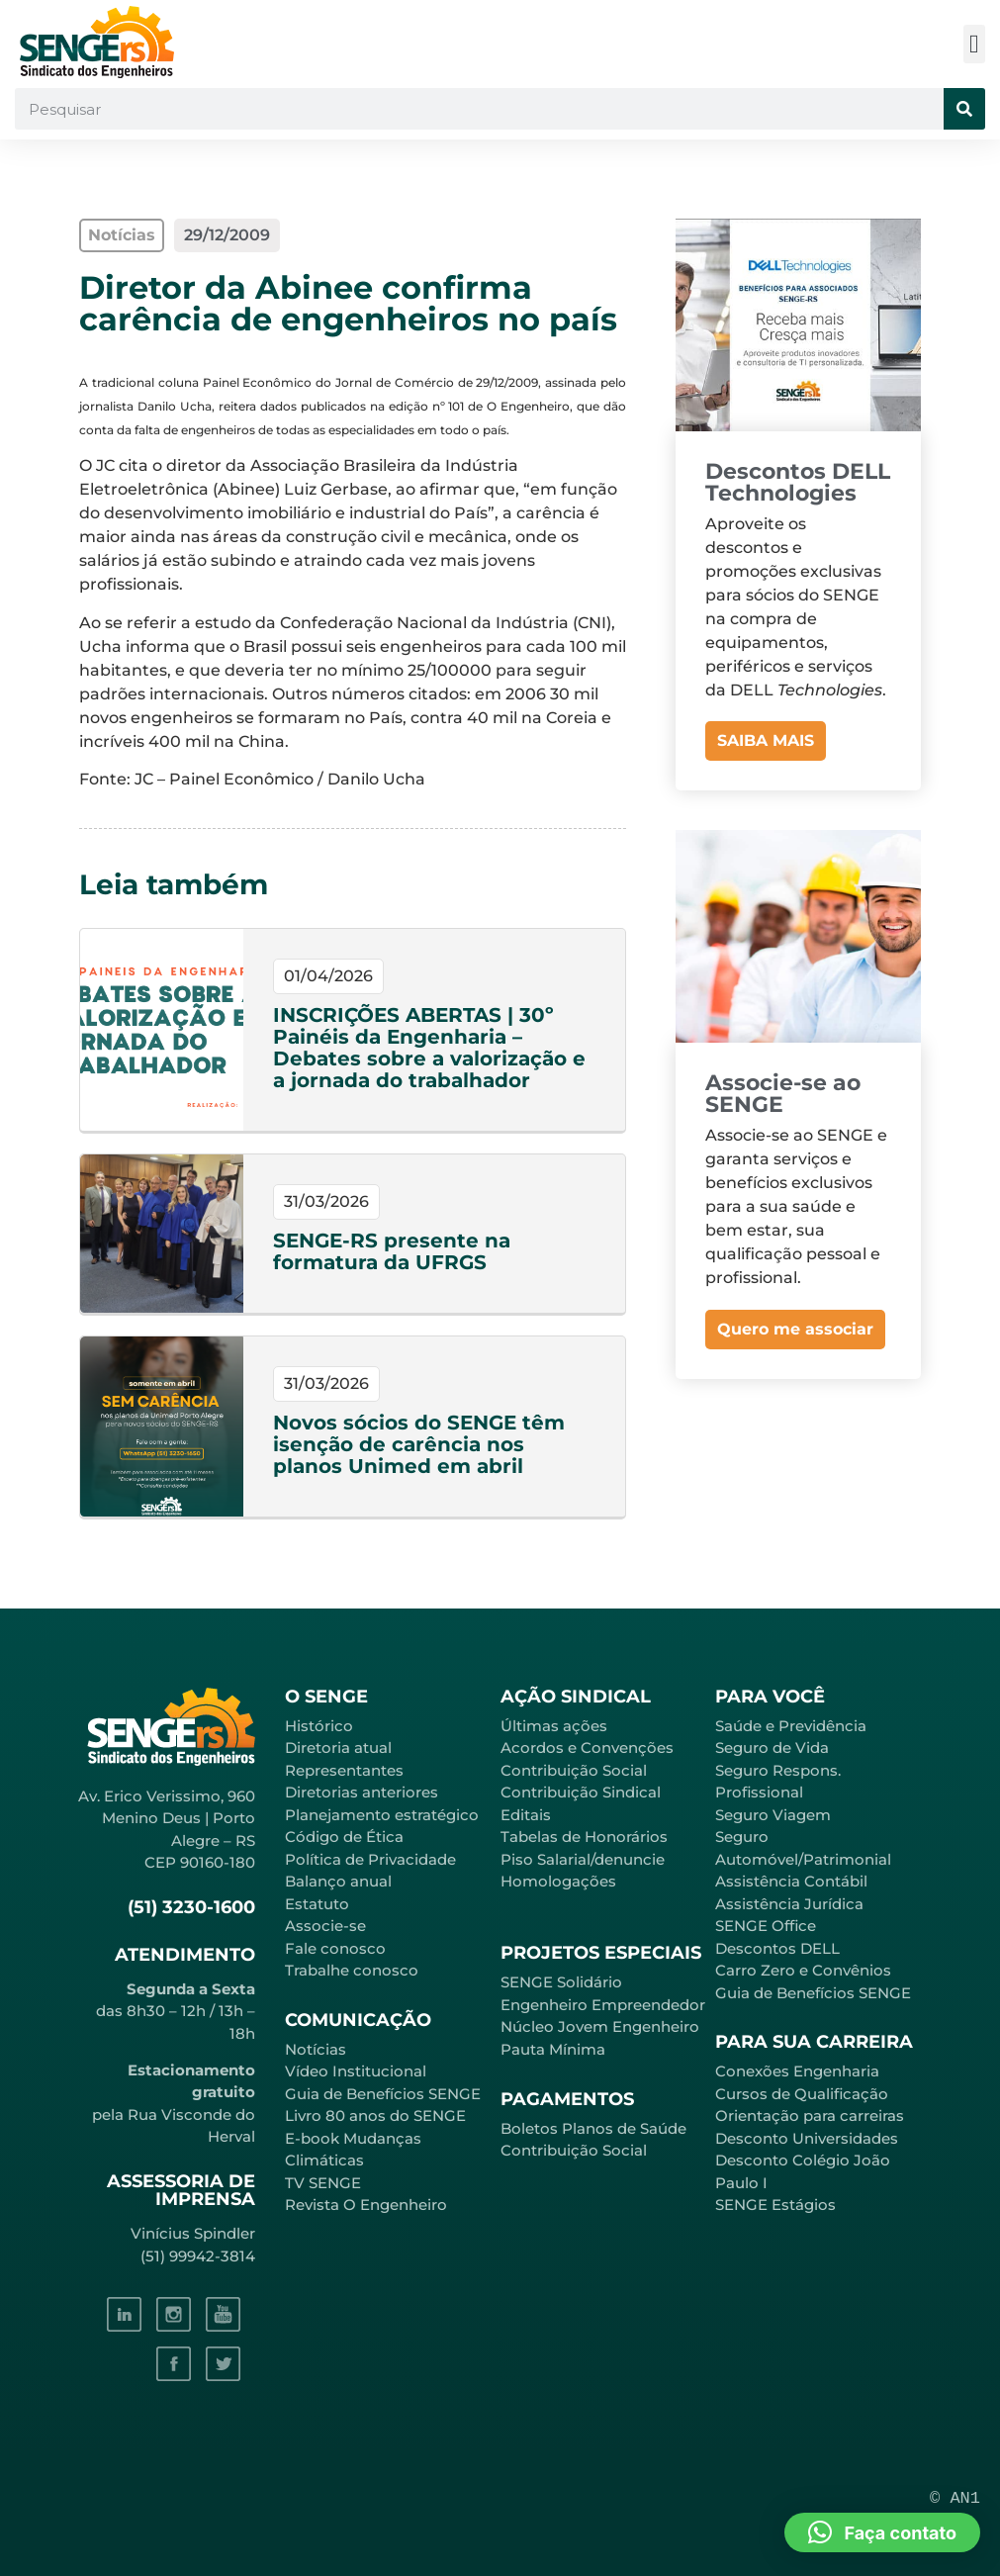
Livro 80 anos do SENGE (375, 2115)
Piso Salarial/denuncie (582, 1859)
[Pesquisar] (964, 109)
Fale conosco (335, 1948)
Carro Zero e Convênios (803, 1970)
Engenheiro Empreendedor (602, 2004)
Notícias (315, 2049)
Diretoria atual (338, 1747)
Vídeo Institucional (355, 2071)
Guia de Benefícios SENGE (813, 1992)
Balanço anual (338, 1881)
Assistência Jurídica (789, 1903)
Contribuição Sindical (580, 1792)
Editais (525, 1814)
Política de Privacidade (370, 1859)
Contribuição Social (573, 1770)
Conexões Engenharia (797, 2071)
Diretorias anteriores (361, 1792)
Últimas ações (553, 1725)
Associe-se (325, 1925)
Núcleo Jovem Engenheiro (599, 2026)
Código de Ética (344, 1836)
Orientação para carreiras (809, 2115)
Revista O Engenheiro (366, 2204)
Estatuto (317, 1903)
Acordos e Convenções (587, 1747)
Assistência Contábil (791, 1881)
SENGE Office (765, 1925)
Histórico (319, 1725)
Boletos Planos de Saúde (593, 2128)
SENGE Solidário (561, 1982)
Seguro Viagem (773, 1814)
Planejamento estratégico (382, 1814)
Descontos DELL (777, 1948)
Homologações (558, 1881)
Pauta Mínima (552, 2049)
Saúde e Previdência (790, 1725)
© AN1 (955, 2498)
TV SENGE (323, 2182)
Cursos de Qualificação (801, 2093)
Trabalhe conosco (351, 1970)
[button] (974, 44)
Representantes (344, 1770)
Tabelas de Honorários (584, 1836)
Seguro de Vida (772, 1747)
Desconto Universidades (806, 2138)
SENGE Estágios (775, 2204)
